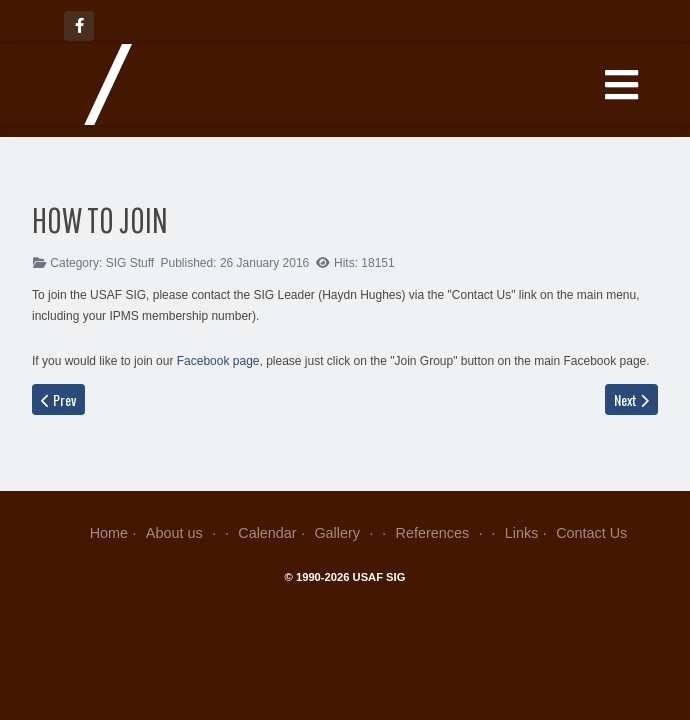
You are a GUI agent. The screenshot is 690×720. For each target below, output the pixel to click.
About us (183, 533)
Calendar (267, 533)
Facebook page (218, 361)
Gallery (345, 533)
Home (109, 533)
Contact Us (591, 533)
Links (522, 533)
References (441, 533)
